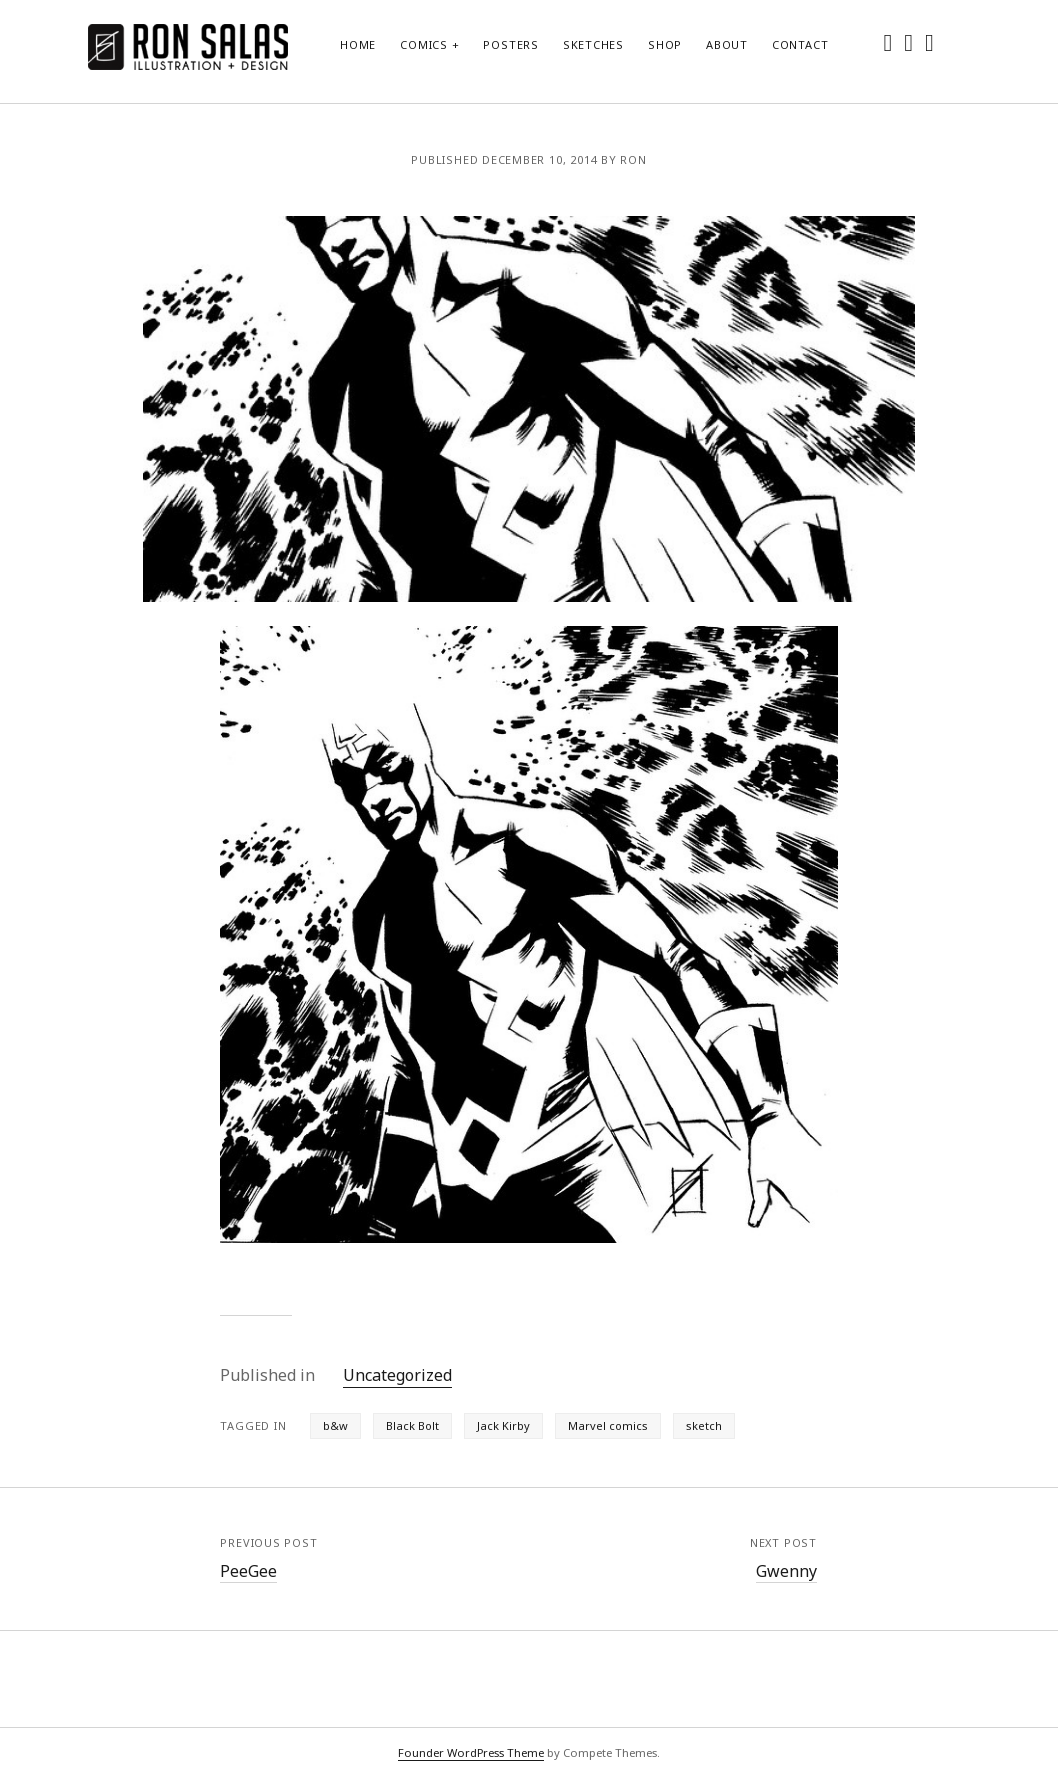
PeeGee (248, 1571)
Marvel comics (608, 1425)
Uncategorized (397, 1375)
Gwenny (786, 1571)
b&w (335, 1425)
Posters (510, 44)
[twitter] (888, 41)
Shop (665, 44)
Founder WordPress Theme (471, 1752)
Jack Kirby (503, 1425)
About (727, 44)
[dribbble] (929, 41)
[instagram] (908, 41)
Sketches (593, 44)
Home (358, 44)
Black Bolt (412, 1425)
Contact (800, 44)
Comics (424, 44)
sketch (704, 1425)
